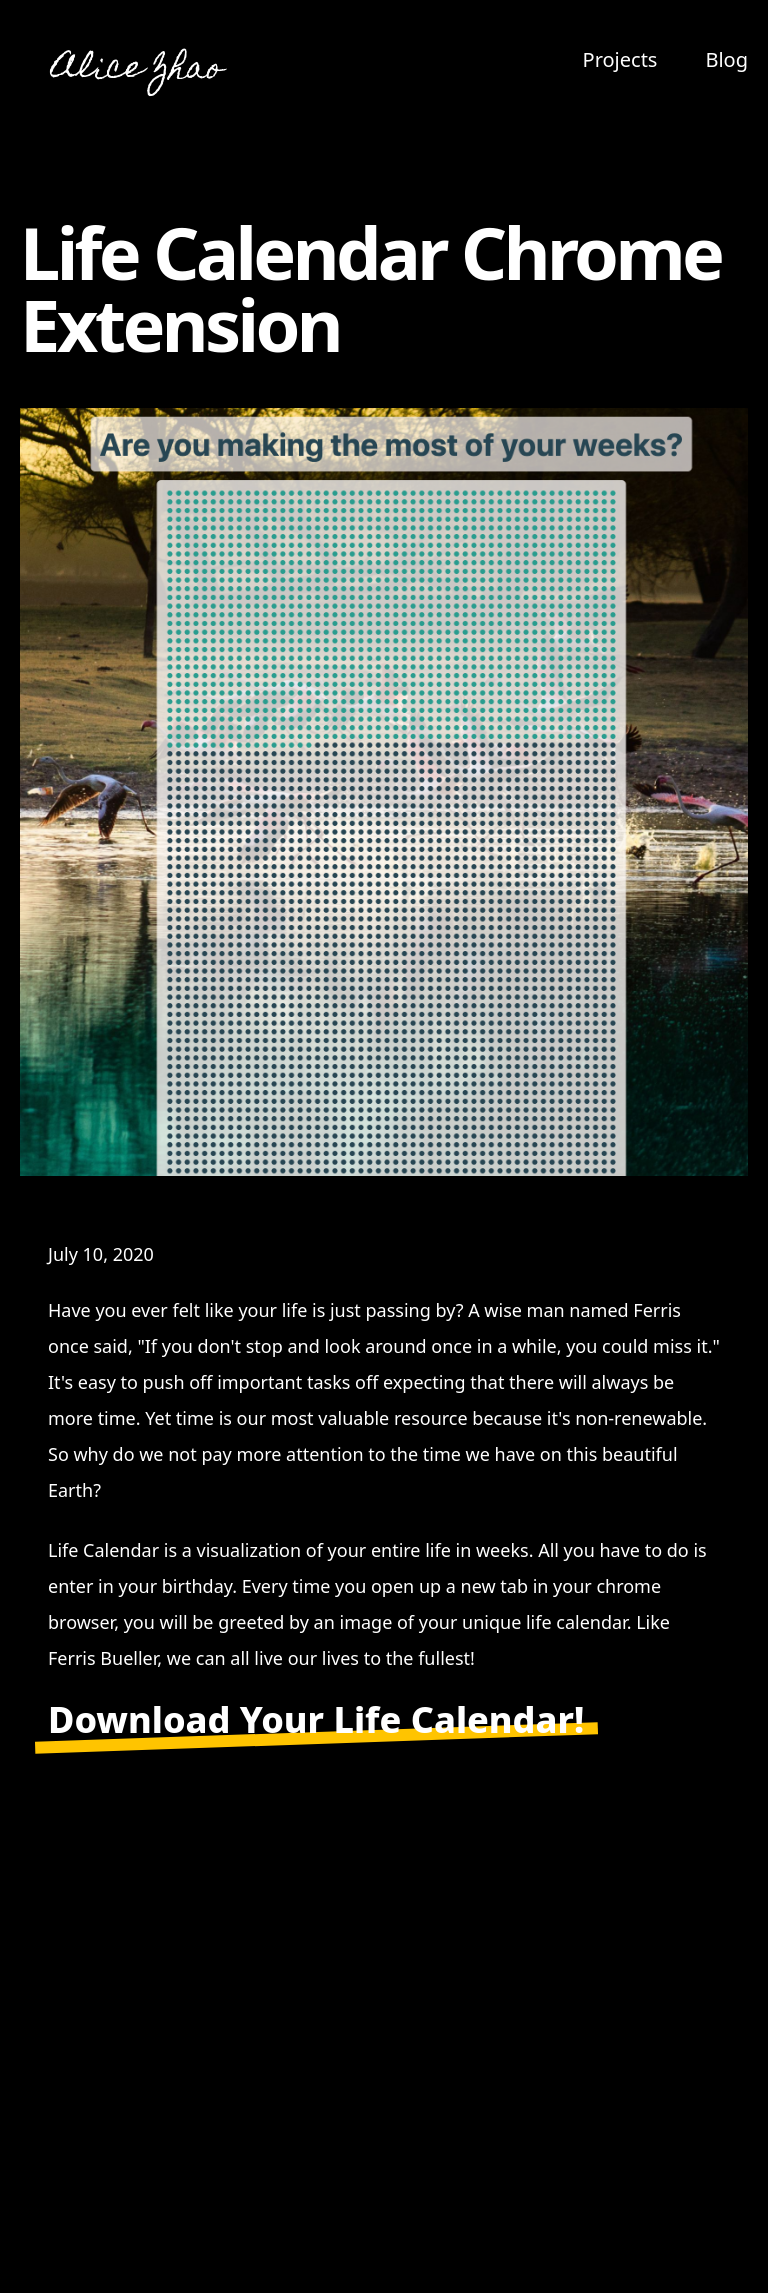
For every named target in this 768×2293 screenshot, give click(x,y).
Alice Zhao (137, 70)
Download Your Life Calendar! (316, 1719)
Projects (620, 59)
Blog (726, 59)
